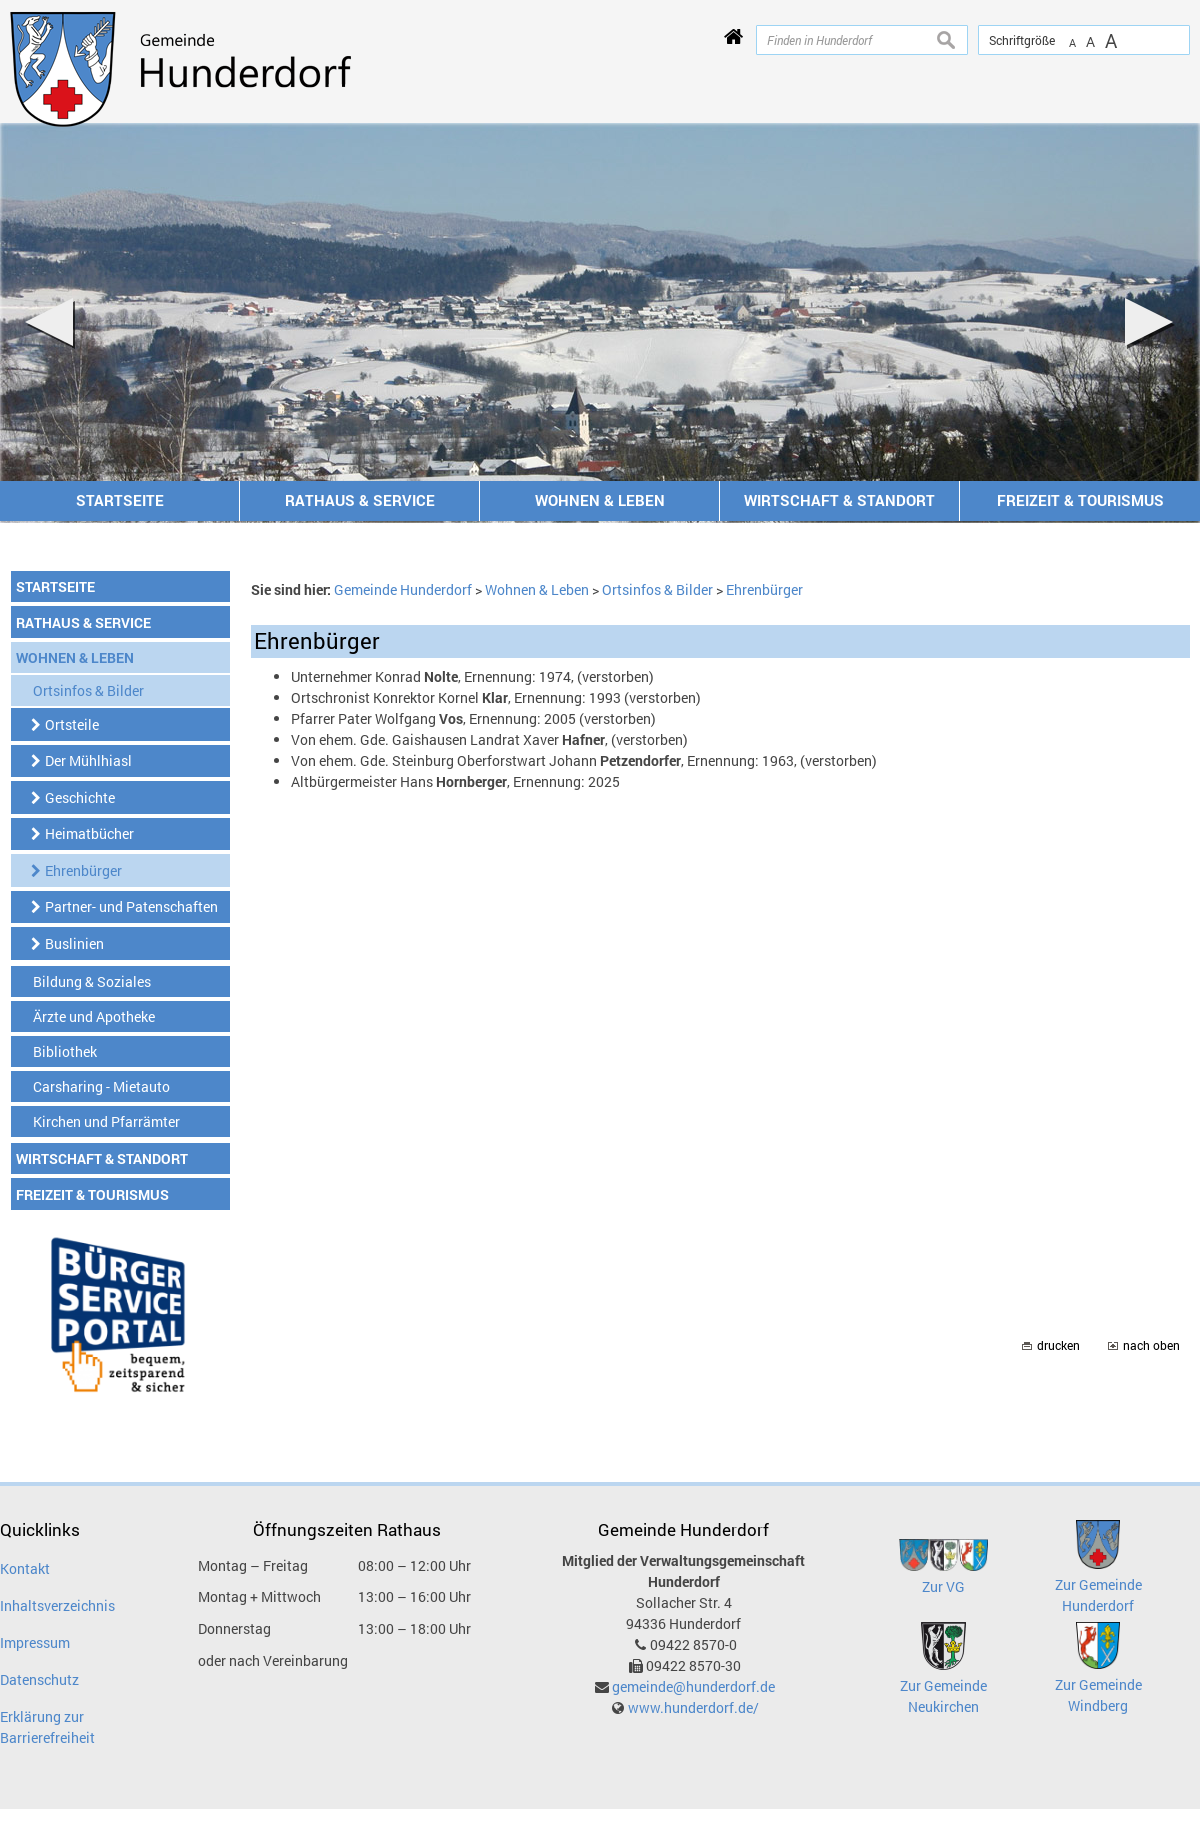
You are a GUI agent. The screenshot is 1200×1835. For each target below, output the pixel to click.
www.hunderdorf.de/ (693, 1707)
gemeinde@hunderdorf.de (693, 1686)
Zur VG (943, 1586)
